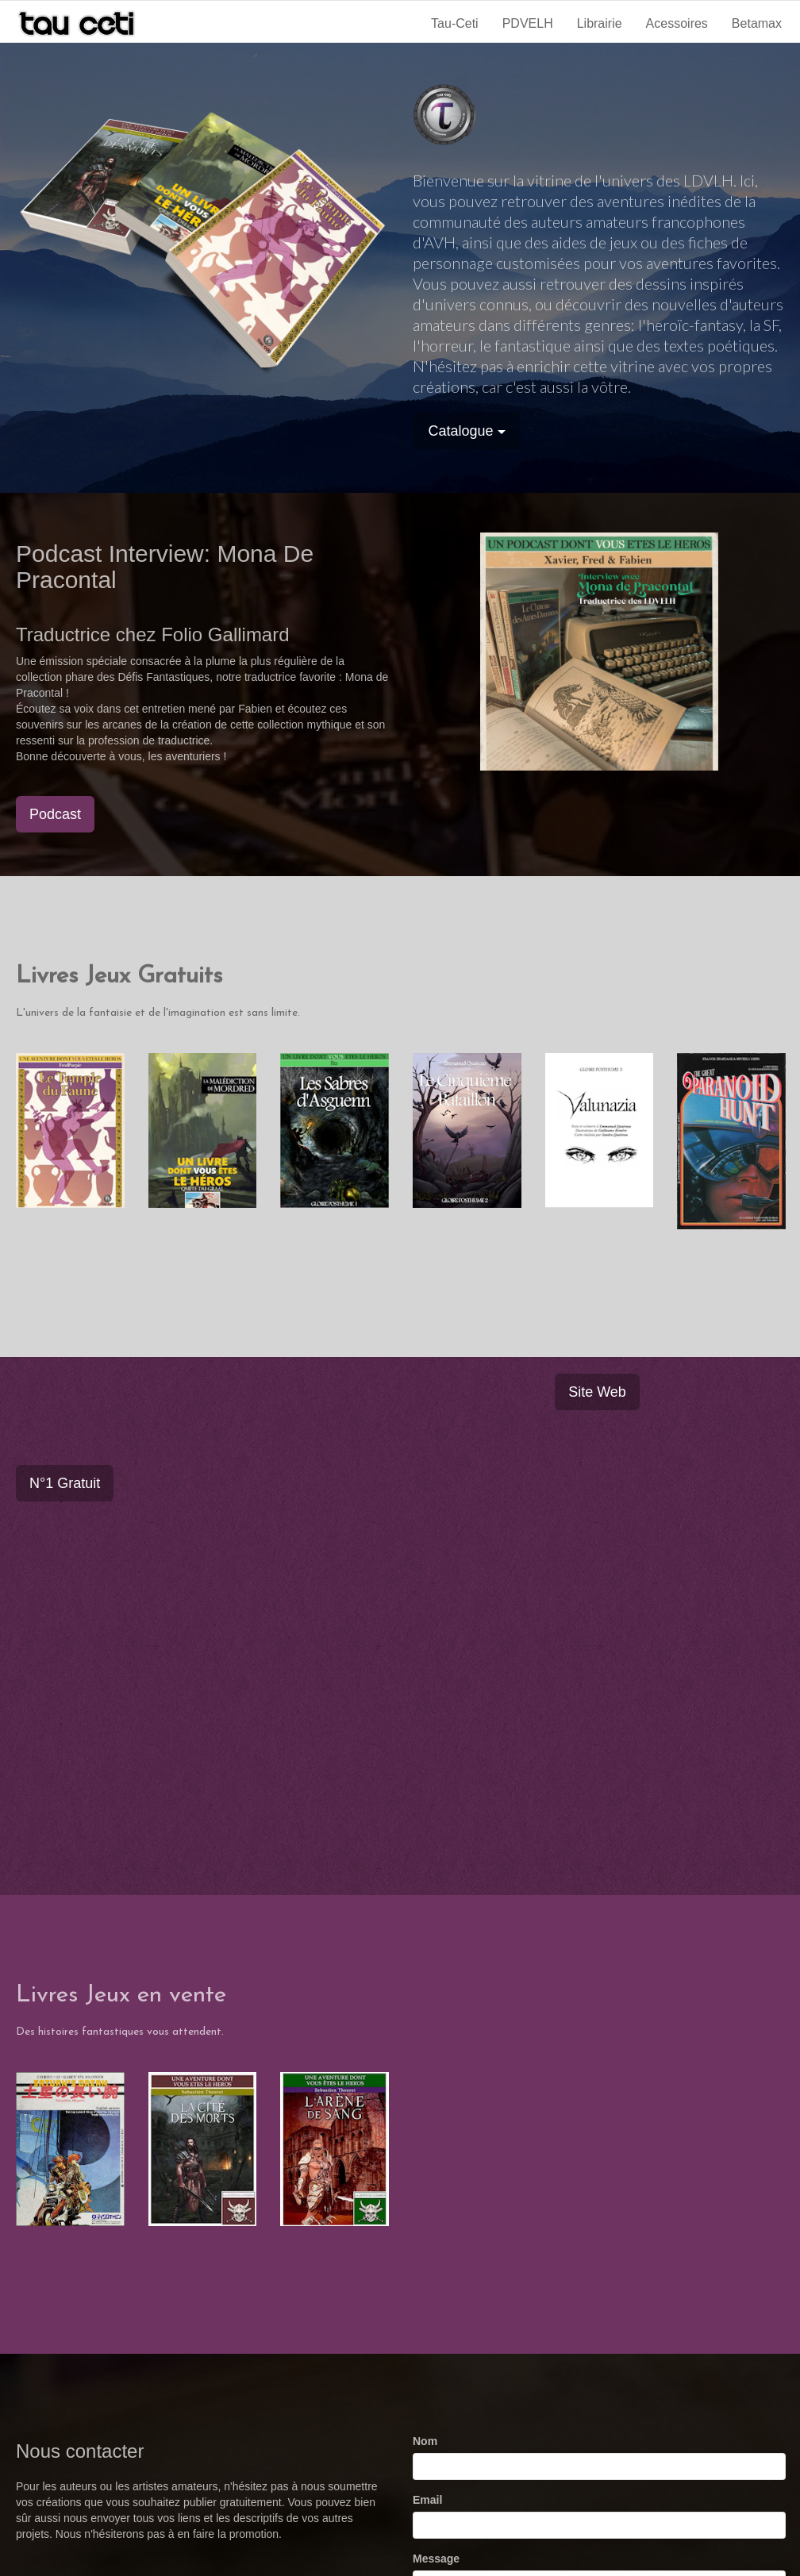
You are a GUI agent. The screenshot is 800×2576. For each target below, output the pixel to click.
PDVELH (527, 23)
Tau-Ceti (455, 23)
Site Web (597, 1392)
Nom (425, 2441)
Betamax (757, 23)
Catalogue (467, 431)
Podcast (55, 814)
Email (427, 2499)
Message (436, 2558)
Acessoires (677, 23)
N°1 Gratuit (64, 1483)
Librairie (599, 23)
